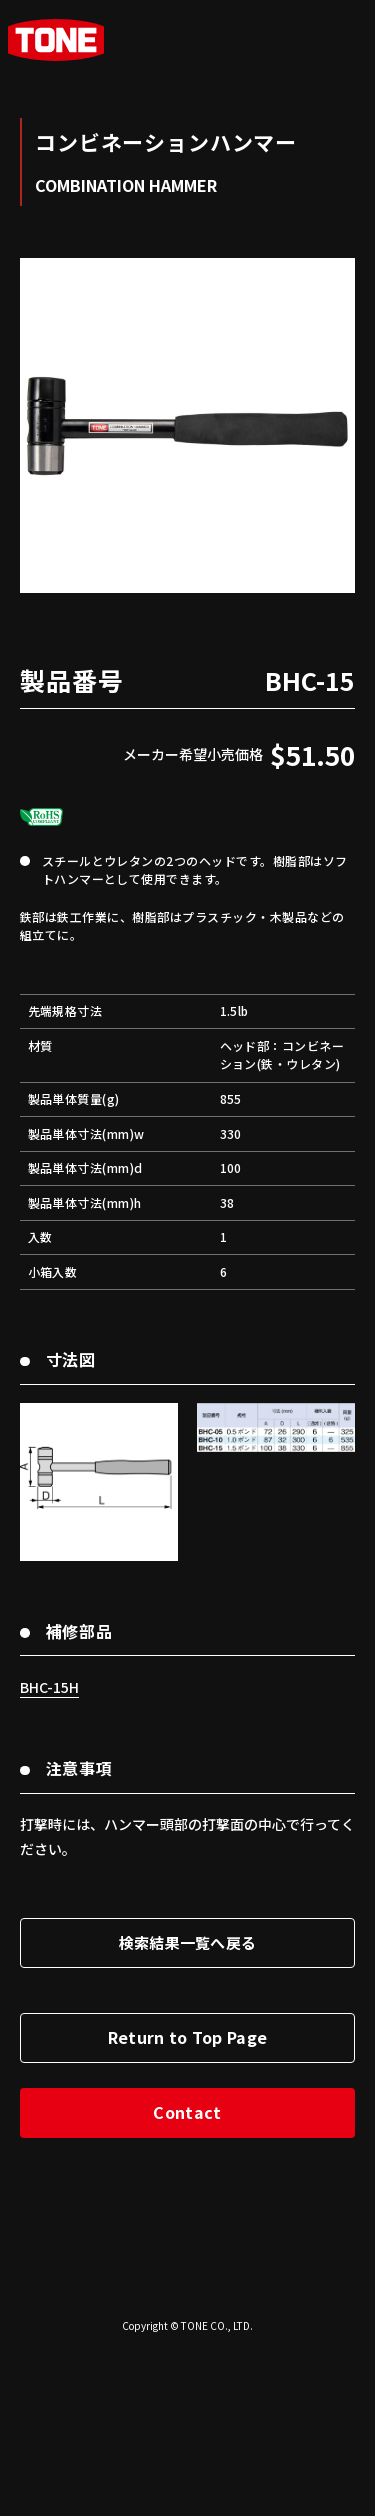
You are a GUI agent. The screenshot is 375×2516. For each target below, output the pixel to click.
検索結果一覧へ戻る (188, 2108)
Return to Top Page (188, 2203)
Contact (187, 2278)
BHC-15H (49, 1853)
